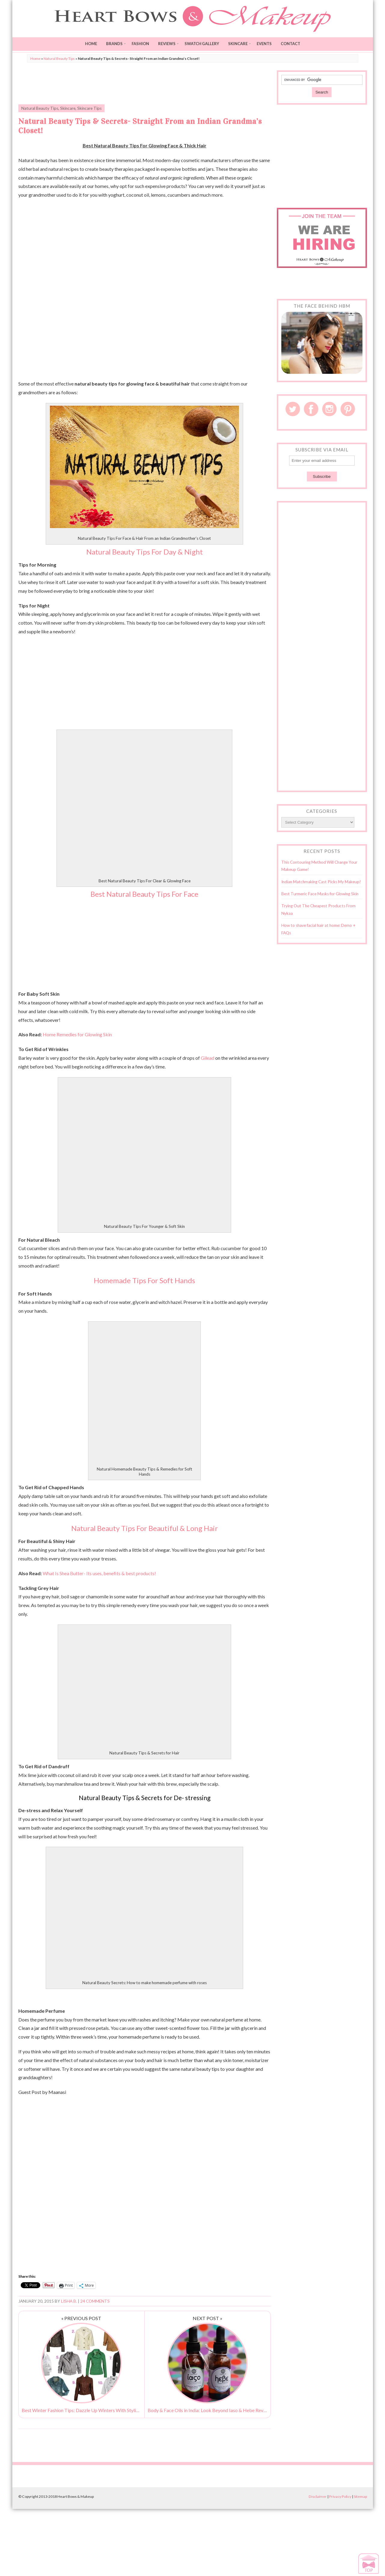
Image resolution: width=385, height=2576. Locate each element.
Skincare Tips (89, 108)
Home (91, 43)
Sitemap (360, 2496)
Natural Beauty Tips (59, 58)
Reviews (167, 43)
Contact (290, 43)
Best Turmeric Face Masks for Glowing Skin (320, 893)
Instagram (329, 409)
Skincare (238, 43)
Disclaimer (318, 2496)
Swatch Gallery (202, 43)
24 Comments (95, 2301)
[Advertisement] (144, 83)
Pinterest (348, 409)
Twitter (293, 409)
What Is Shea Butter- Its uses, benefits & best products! (99, 1573)
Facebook (311, 409)
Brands (114, 43)
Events (264, 43)
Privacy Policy (340, 2496)
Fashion (140, 43)
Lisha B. (69, 2301)
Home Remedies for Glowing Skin (77, 1034)
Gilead (207, 1058)
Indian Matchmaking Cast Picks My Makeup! (321, 881)
